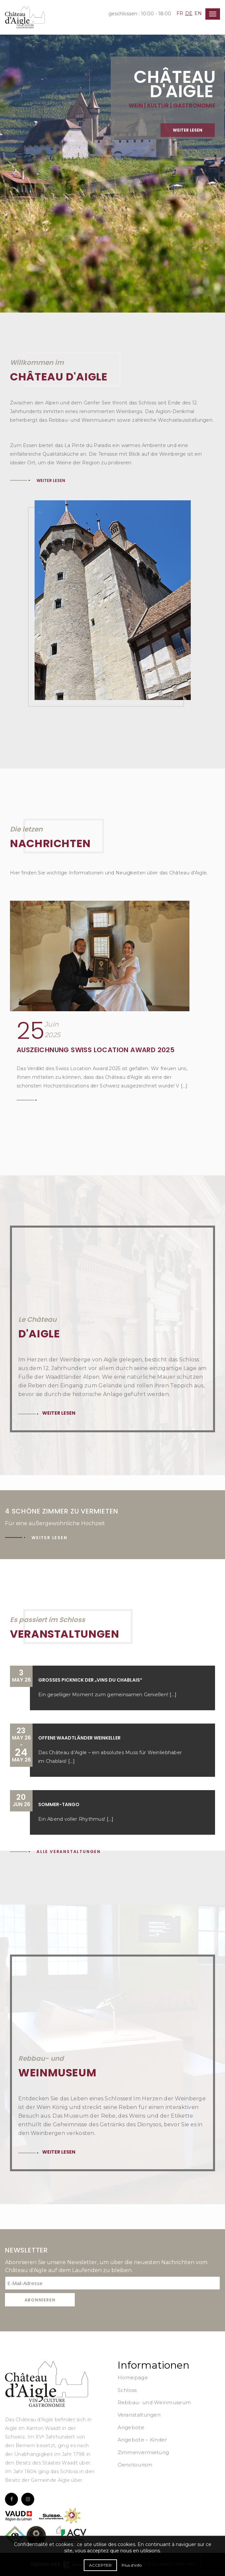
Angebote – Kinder (142, 2440)
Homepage (133, 2377)
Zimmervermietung (143, 2452)
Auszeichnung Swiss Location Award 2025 (95, 1049)
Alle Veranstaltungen (69, 1851)
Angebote (131, 2427)
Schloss (127, 2390)
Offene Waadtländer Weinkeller (79, 1738)
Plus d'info (132, 2565)
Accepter (100, 2565)
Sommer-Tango (58, 1804)
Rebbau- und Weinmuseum (154, 2402)
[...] (172, 1695)
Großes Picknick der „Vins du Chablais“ (90, 1680)
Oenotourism (135, 2464)
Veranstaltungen (139, 2415)
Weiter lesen (51, 480)
